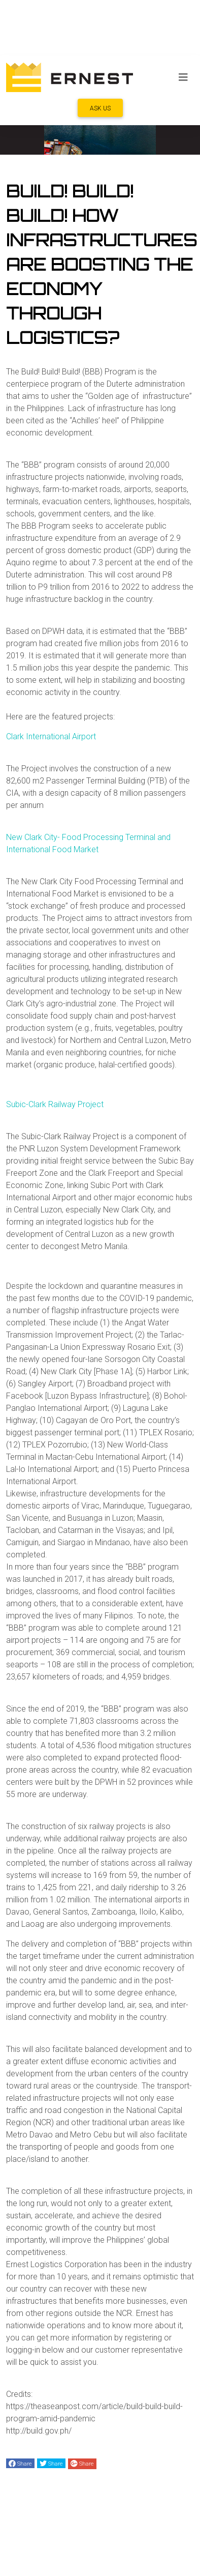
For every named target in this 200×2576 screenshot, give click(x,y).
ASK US (100, 108)
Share (20, 2463)
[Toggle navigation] (183, 77)
